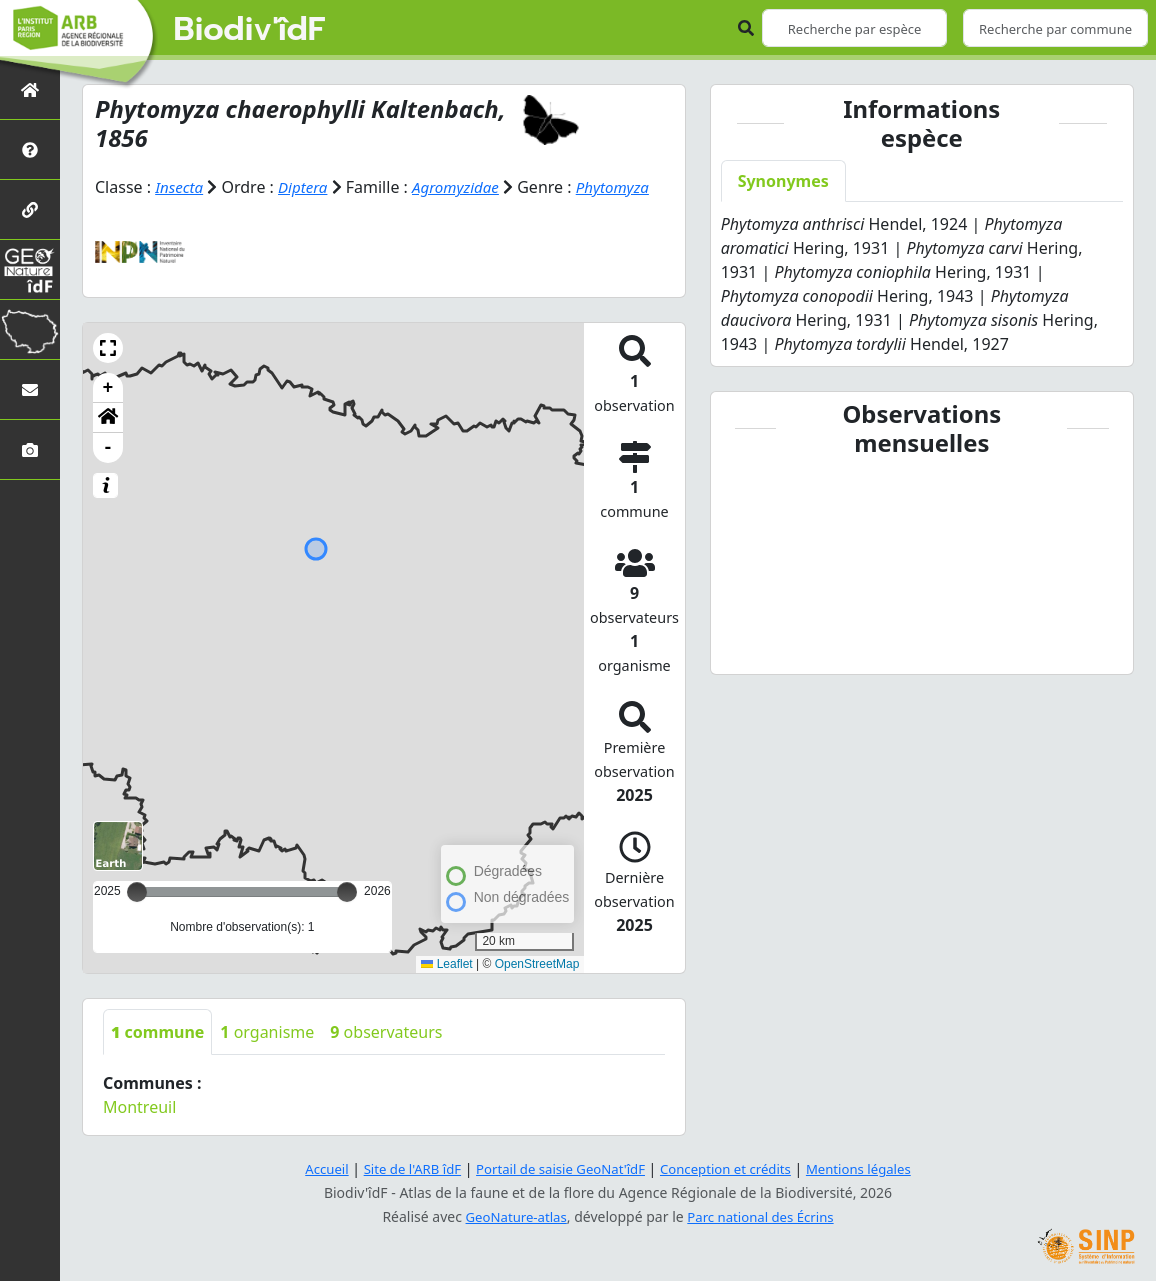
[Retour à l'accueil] (30, 89)
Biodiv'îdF (250, 30)
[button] (108, 348)
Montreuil (139, 1107)
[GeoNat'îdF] (30, 269)
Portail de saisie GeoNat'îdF (558, 1168)
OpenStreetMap (537, 964)
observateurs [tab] (386, 1032)
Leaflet (446, 964)
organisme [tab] (267, 1032)
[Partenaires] (30, 209)
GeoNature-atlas (512, 1216)
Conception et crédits (731, 1168)
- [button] (108, 448)
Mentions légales (873, 1168)
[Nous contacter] (30, 389)
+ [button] (108, 388)
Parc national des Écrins (764, 1216)
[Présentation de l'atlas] (30, 149)
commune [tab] (157, 1032)
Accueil (311, 1168)
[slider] (347, 892)
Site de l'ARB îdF (401, 1168)
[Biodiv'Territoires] (30, 329)
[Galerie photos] (30, 449)
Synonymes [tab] (783, 181)
